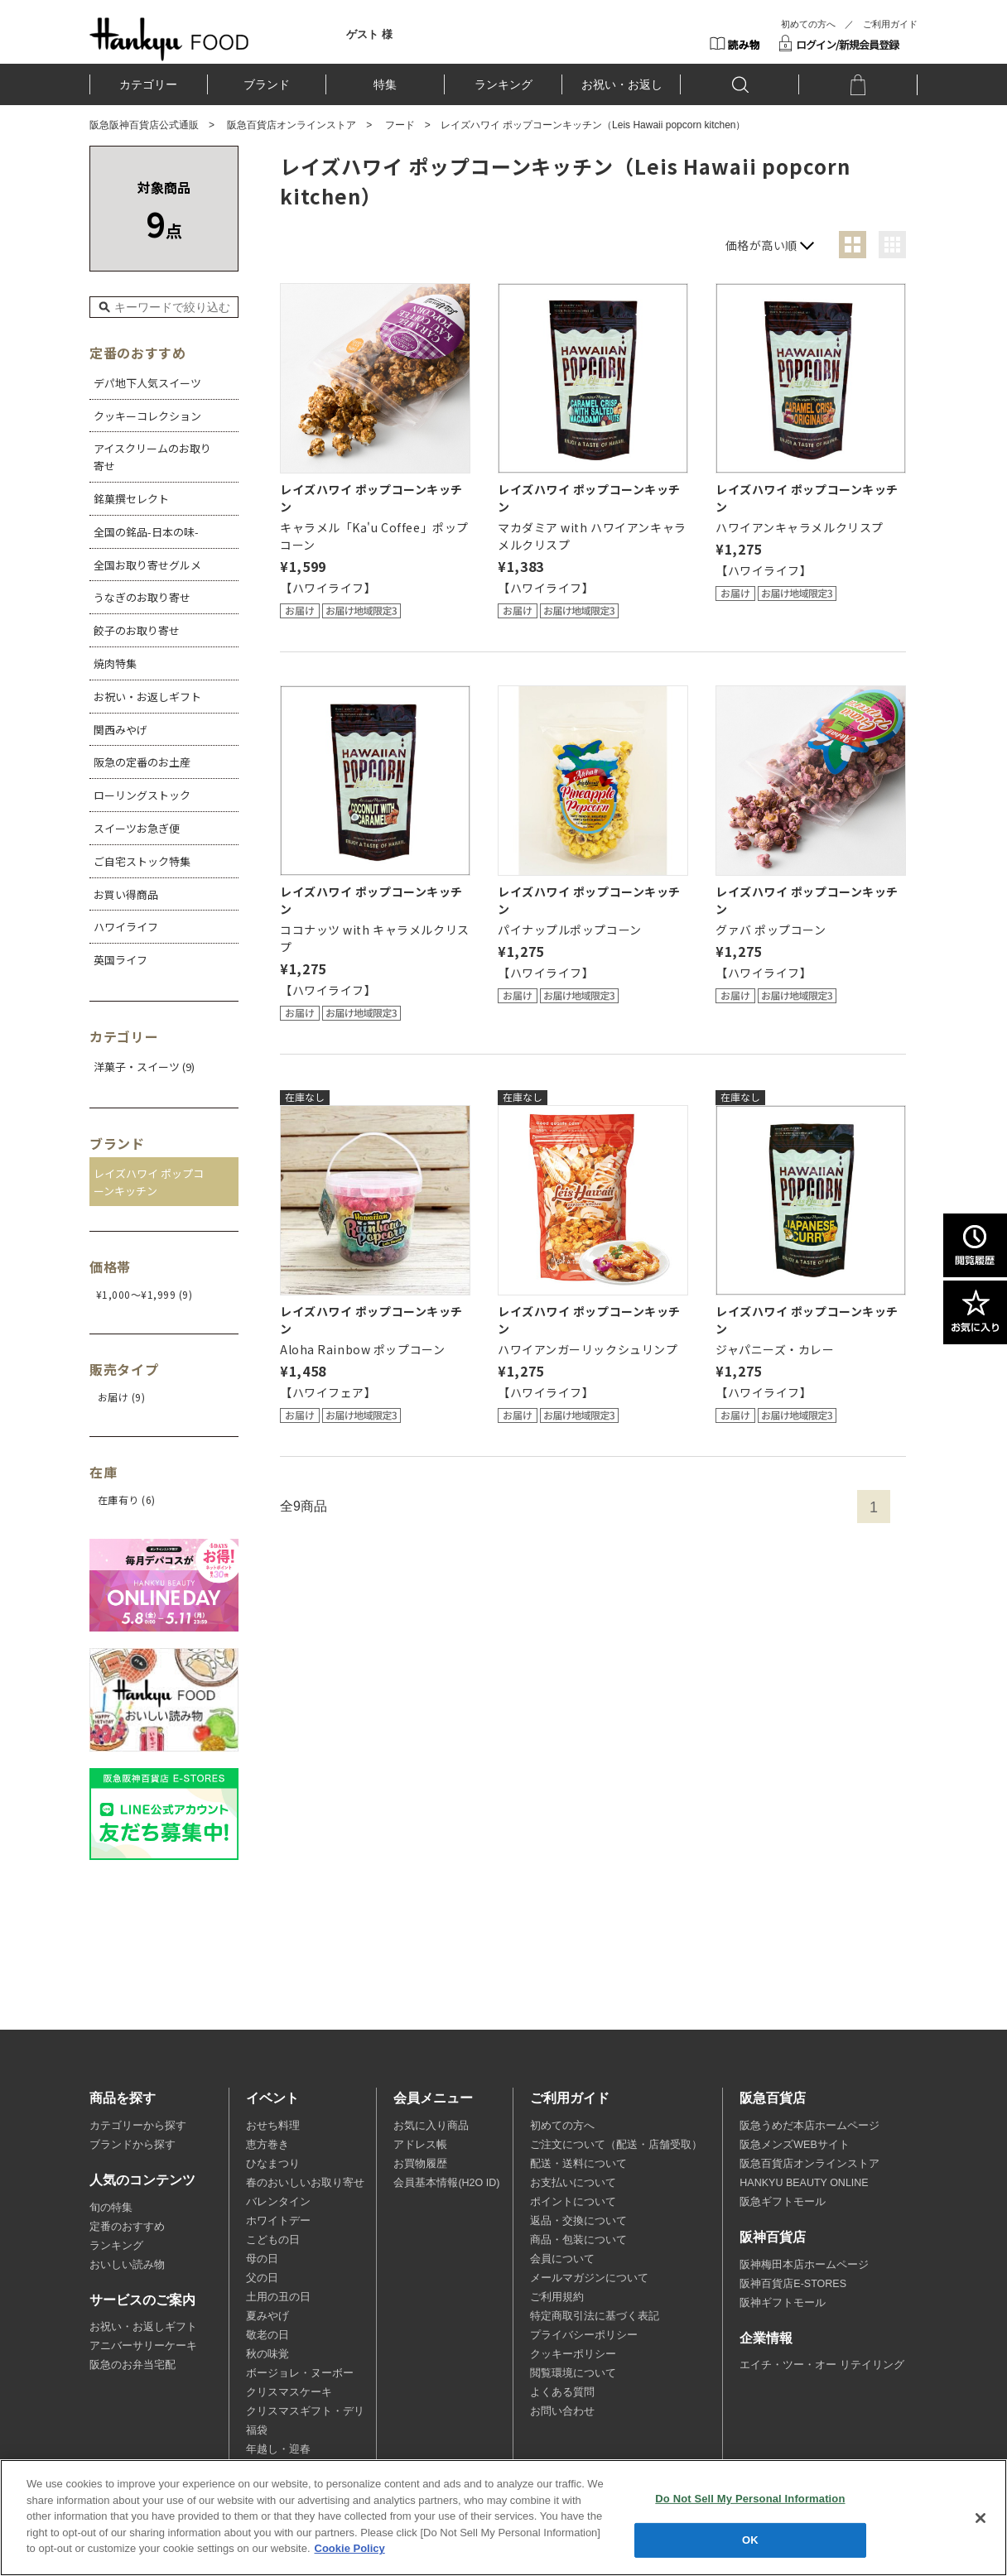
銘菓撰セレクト (131, 499)
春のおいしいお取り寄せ (305, 2183)
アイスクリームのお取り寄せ (152, 456)
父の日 (262, 2278)
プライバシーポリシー (584, 2335)
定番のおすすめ (127, 2226)
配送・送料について (578, 2164)
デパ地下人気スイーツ (147, 383)
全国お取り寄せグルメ (147, 565)
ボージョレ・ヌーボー (300, 2373)
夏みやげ (267, 2316)
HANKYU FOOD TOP (169, 39)
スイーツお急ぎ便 (137, 828)
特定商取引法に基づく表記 (594, 2316)
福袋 (256, 2430)
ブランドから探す (132, 2145)
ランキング (503, 84)
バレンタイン (278, 2202)
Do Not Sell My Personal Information (750, 2498)
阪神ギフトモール (783, 2303)
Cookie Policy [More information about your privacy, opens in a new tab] (350, 2548)
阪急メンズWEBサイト (794, 2145)
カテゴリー (148, 84)
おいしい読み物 (127, 2265)
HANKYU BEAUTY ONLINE (804, 2183)
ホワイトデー (278, 2221)
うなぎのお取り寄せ (142, 597)
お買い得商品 (126, 894)
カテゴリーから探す (137, 2125)
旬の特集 (110, 2207)
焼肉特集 (115, 663)
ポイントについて (573, 2202)
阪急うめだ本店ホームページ (809, 2125)
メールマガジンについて (589, 2278)
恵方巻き (267, 2145)
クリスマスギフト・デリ (305, 2411)
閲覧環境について (573, 2373)
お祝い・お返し (621, 84)
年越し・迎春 (278, 2449)
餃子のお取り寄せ (137, 630)
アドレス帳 (420, 2145)
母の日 (262, 2259)
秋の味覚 (267, 2354)
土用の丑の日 (278, 2297)
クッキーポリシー (573, 2354)
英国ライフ (120, 960)
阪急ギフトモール (783, 2202)
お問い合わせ (562, 2411)
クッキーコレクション (147, 416)
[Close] (980, 2518)
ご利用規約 (557, 2297)
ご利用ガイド (890, 24)
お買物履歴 (420, 2164)
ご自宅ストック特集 (142, 861)
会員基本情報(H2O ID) (446, 2183)
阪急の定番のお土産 (142, 762)
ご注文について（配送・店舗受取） (616, 2145)
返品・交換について (578, 2221)
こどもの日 (273, 2240)
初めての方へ (808, 24)
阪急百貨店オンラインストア (291, 125)
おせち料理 (273, 2125)
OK (750, 2540)
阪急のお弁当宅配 (132, 2365)
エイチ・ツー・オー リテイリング (821, 2365)
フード (400, 125)
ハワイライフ (126, 927)
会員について (562, 2259)
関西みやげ (120, 730)
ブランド (266, 84)
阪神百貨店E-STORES (793, 2284)
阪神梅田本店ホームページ (804, 2265)
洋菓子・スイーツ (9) (144, 1066)
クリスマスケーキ (289, 2392)
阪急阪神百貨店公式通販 (144, 125)
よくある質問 (562, 2392)
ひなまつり (273, 2164)
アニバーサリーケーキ (143, 2346)
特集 (385, 84)
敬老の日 (267, 2335)
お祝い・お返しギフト (147, 696)
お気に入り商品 (431, 2125)
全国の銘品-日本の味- (146, 532)
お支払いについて (573, 2183)
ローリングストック (142, 795)
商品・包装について (578, 2240)
